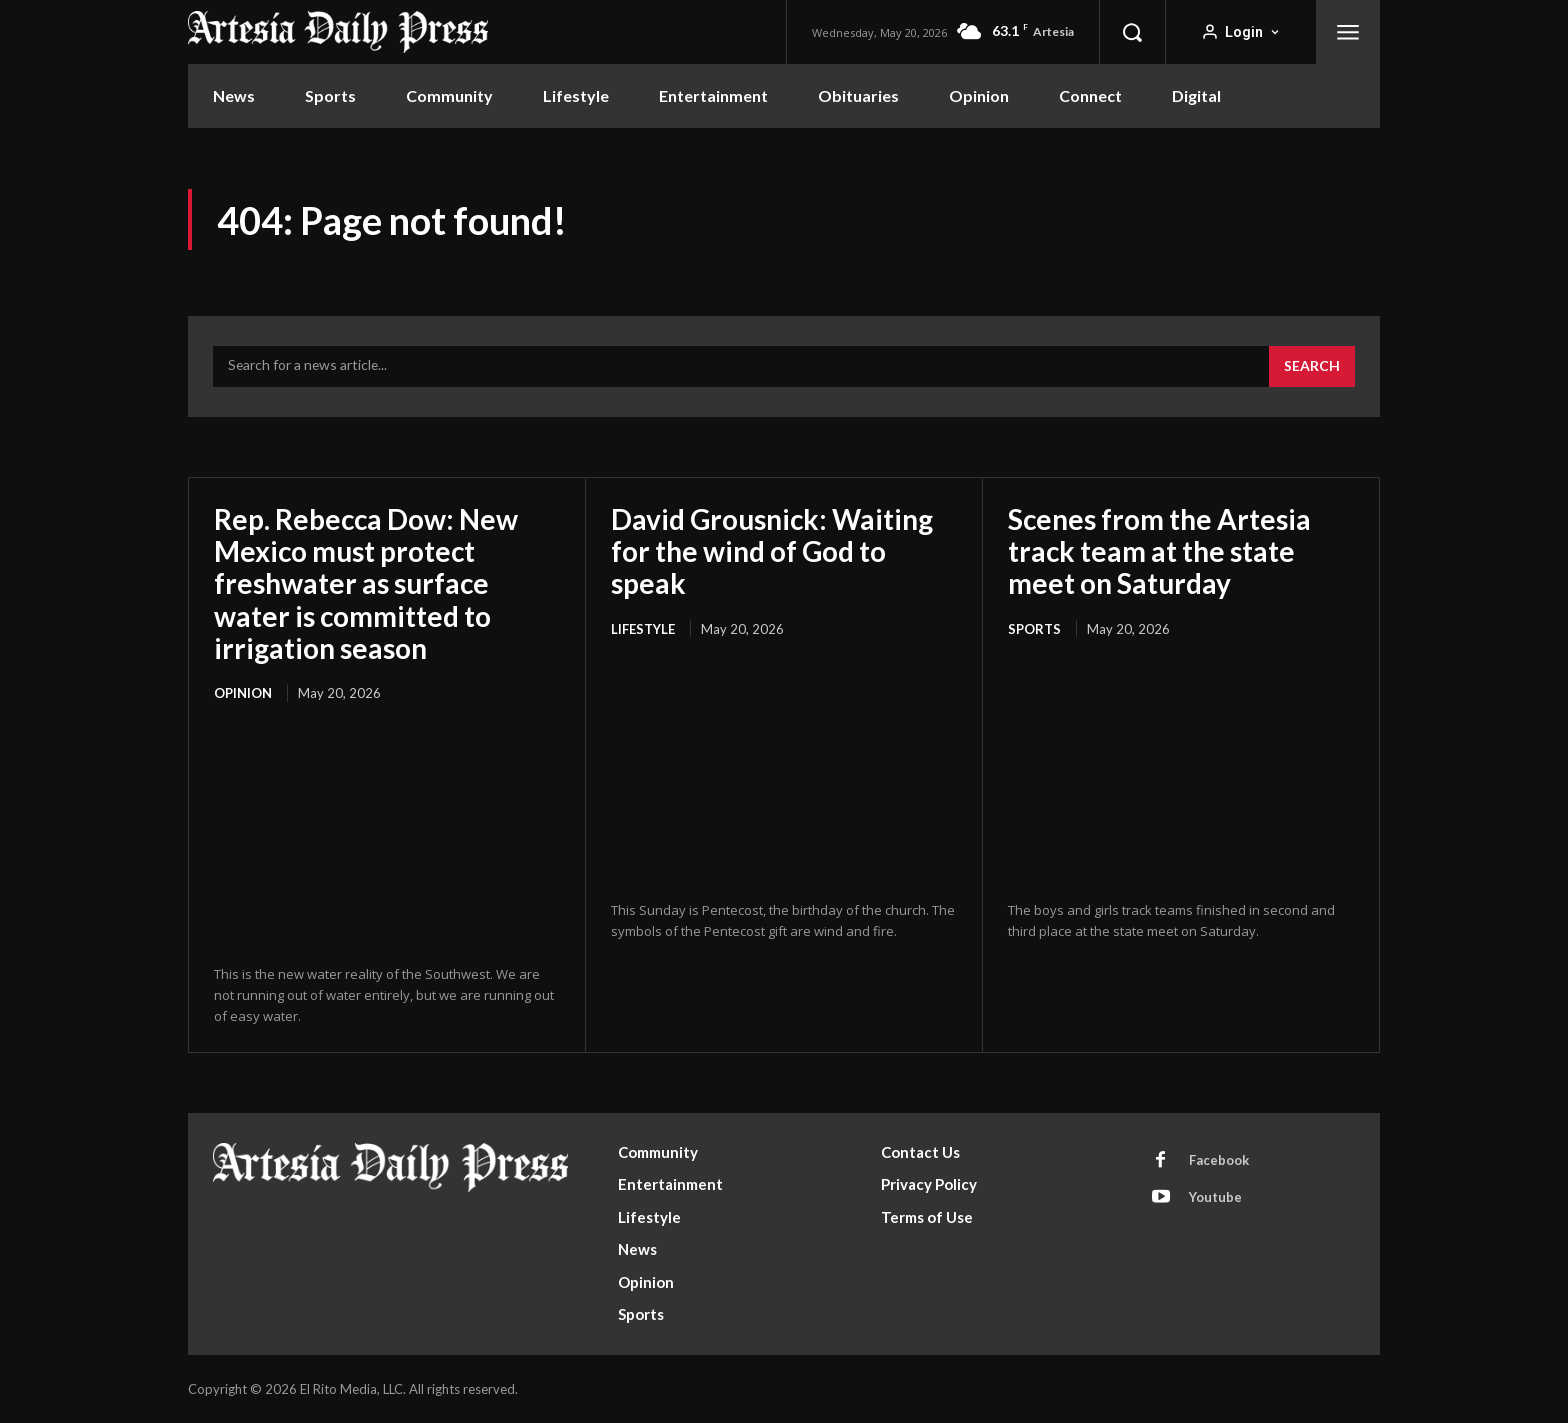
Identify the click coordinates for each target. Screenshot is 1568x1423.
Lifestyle (643, 629)
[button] (1132, 32)
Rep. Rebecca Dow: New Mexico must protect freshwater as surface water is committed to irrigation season (367, 583)
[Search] (1312, 367)
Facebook (1219, 1160)
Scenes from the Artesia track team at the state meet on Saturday (1160, 551)
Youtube (1215, 1197)
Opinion (243, 693)
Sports (1034, 629)
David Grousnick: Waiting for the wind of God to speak (772, 551)
